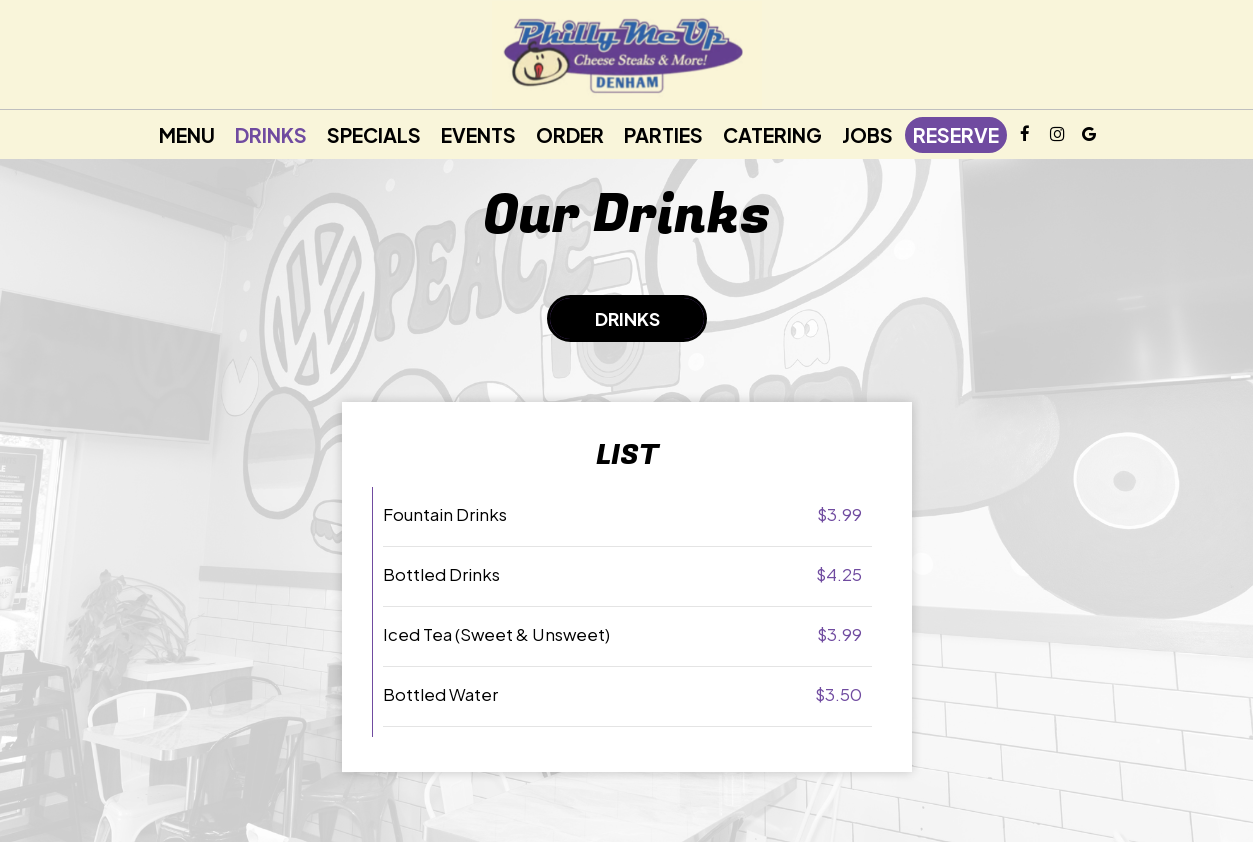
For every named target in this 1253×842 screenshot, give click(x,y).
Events (478, 135)
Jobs (867, 135)
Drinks (271, 135)
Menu (187, 135)
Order (570, 135)
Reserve (956, 135)
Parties (663, 135)
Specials (374, 135)
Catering (772, 135)
